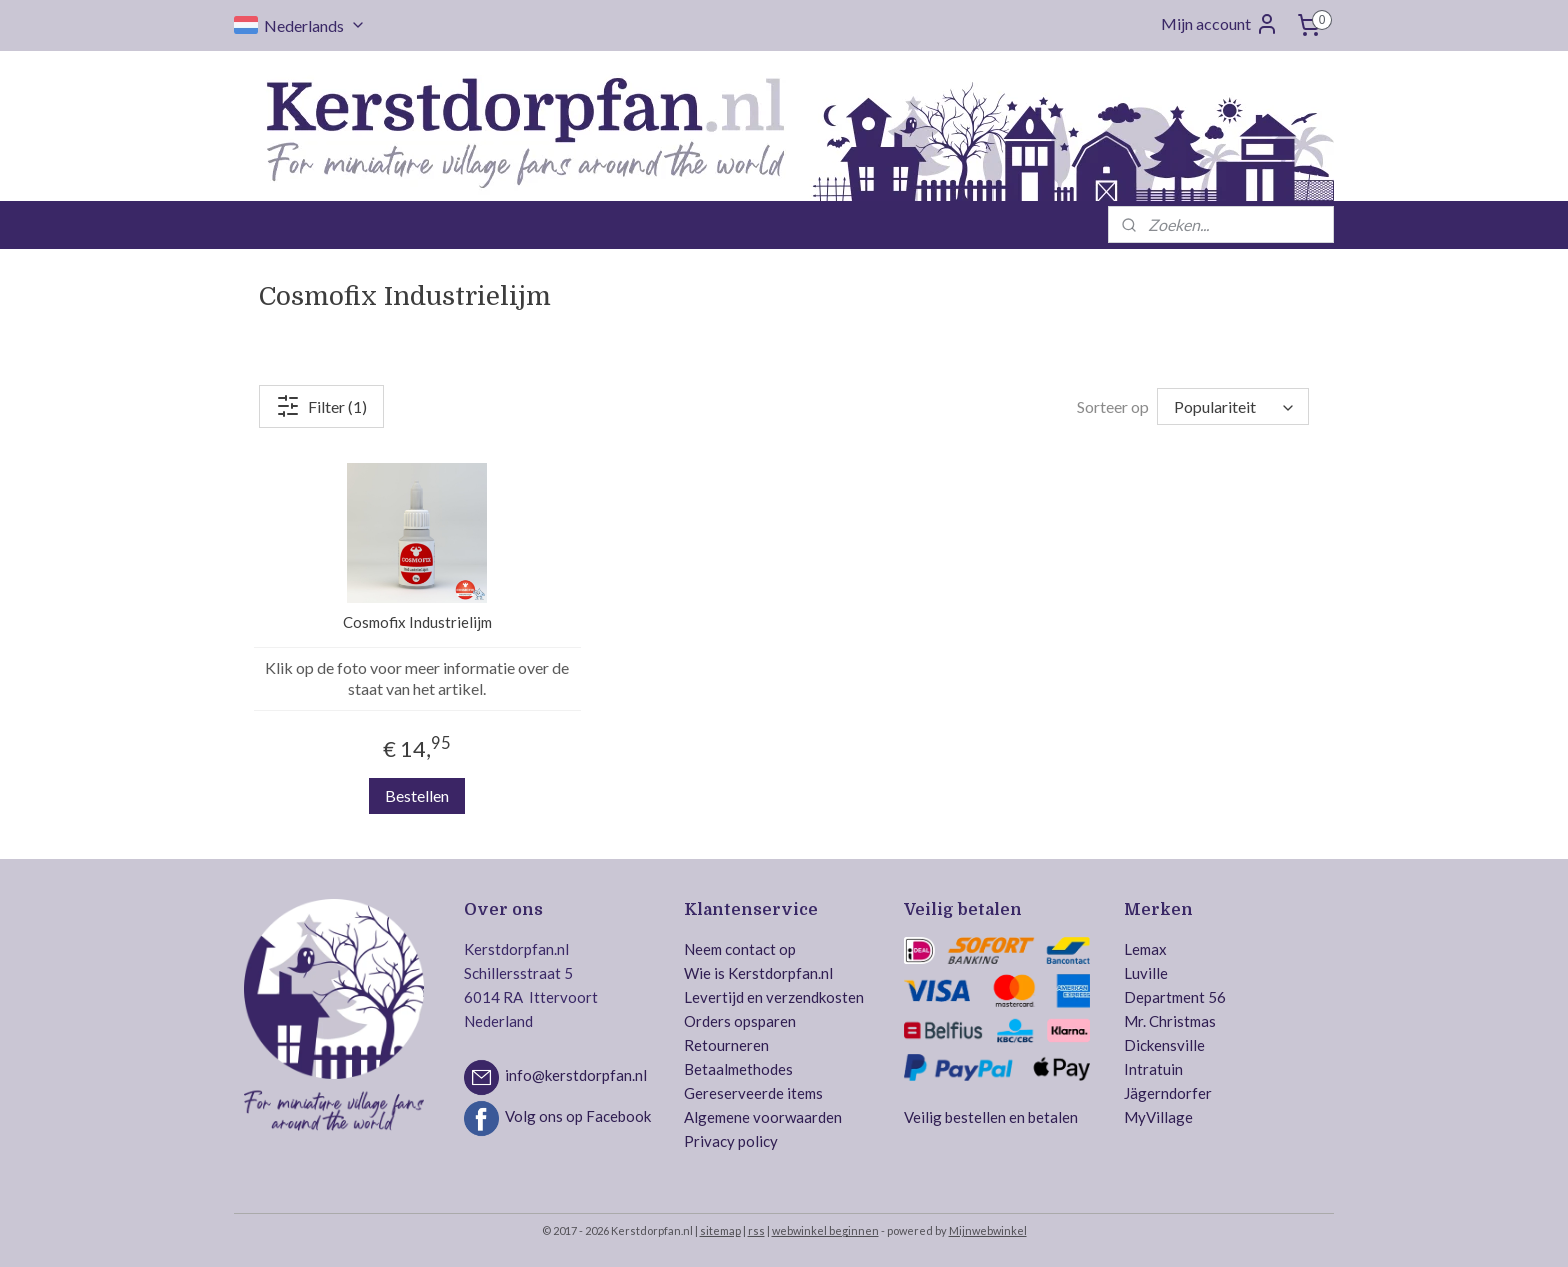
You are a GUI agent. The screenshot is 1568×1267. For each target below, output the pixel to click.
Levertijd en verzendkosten (774, 997)
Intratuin (1153, 1069)
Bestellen (417, 795)
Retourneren (726, 1045)
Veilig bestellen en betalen (991, 1117)
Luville (1146, 973)
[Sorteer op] (1233, 406)
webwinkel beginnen (825, 1230)
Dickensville (1164, 1045)
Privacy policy (731, 1141)
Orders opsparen (740, 1021)
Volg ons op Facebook (578, 1117)
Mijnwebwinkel (988, 1230)
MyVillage (1158, 1117)
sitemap (720, 1230)
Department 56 (1175, 997)
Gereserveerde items (753, 1093)
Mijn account (1220, 24)
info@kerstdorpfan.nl (576, 1076)
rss (756, 1230)
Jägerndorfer (1168, 1093)
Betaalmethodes (738, 1069)
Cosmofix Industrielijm (417, 622)
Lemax (1145, 949)
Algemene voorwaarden (763, 1117)
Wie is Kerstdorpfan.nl (758, 973)
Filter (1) (321, 406)
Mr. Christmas (1170, 1021)
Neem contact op (740, 949)
